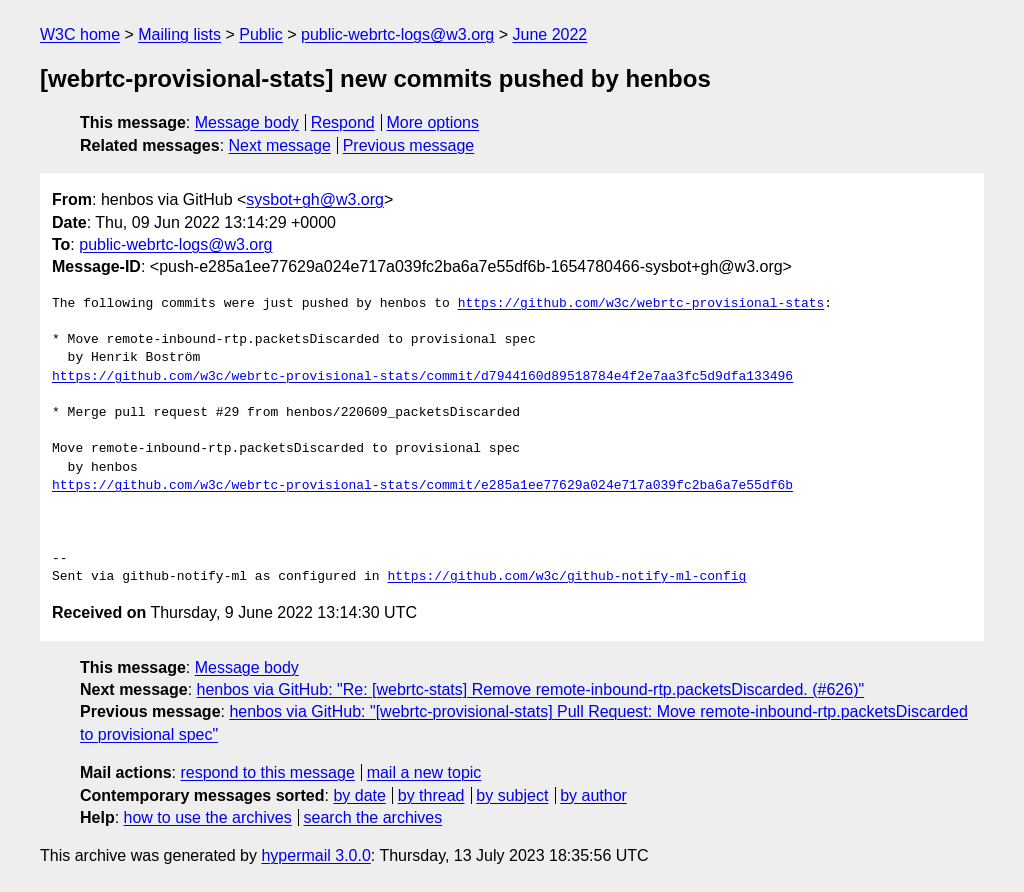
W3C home (80, 34)
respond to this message (267, 772)
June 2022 (550, 34)
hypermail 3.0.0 (315, 855)
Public (261, 34)
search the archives (373, 817)
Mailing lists (179, 34)
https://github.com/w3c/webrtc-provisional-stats (641, 304)
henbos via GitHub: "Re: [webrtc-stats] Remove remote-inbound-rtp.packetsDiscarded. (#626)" (531, 689)
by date (359, 795)
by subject (512, 795)
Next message (280, 145)
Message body (247, 122)
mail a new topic (424, 772)
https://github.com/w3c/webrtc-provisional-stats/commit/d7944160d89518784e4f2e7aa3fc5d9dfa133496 (422, 377)
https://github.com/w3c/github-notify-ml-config (566, 577)
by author (593, 795)
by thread (431, 795)
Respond (343, 122)
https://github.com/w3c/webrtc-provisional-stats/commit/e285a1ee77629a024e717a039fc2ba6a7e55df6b (422, 486)
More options (433, 122)
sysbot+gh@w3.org (315, 199)
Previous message (409, 145)
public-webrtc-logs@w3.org (397, 34)
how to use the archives (208, 817)
